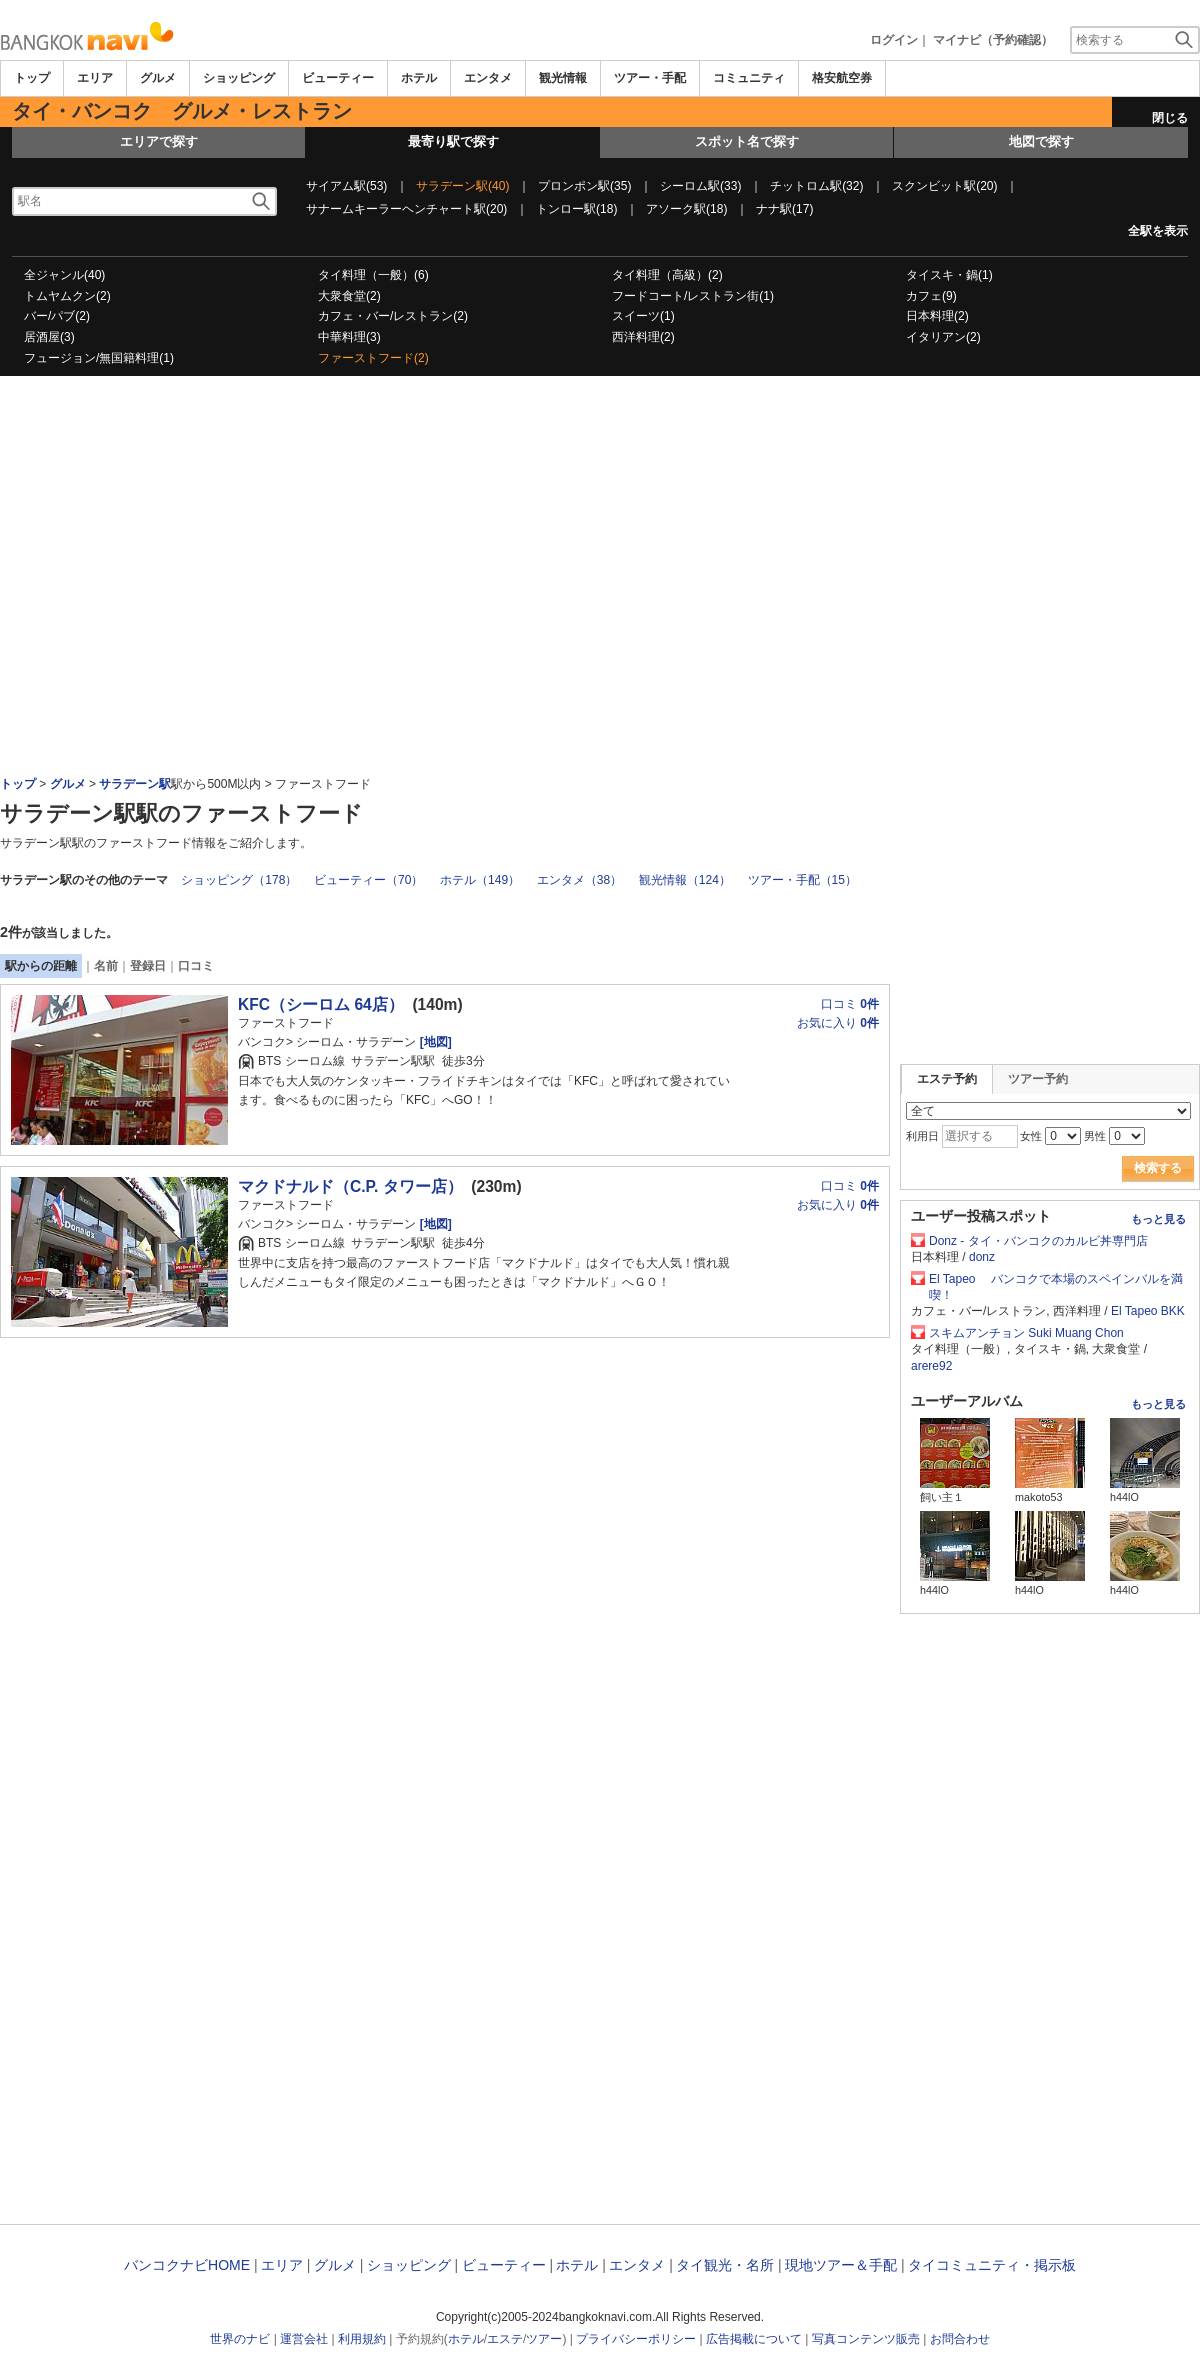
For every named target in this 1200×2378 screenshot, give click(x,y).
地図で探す (1041, 141)
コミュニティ (749, 78)
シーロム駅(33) (700, 186)
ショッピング (239, 78)
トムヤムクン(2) (67, 296)
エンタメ (488, 78)
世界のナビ (240, 2339)
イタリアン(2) (943, 337)
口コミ (196, 966)
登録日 (148, 966)
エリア (95, 78)
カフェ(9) (931, 296)
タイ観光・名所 (725, 2265)
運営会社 (304, 2339)
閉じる (1170, 118)
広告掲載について (754, 2339)
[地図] (433, 1042)
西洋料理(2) (643, 337)
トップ (32, 78)
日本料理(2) (937, 316)
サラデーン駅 (135, 784)
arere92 (931, 1366)
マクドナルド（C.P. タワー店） (350, 1186)
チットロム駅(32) (816, 186)
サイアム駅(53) (346, 186)
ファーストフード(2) (373, 358)
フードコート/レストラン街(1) (693, 296)
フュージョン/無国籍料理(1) (99, 358)
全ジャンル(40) (64, 275)
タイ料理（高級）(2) (667, 275)
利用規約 (362, 2339)
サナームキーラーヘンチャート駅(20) (406, 209)
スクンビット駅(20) (944, 186)
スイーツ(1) (643, 316)
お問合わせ (960, 2339)
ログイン (894, 40)
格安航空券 (842, 78)
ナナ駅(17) (784, 209)
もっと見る (1158, 1219)
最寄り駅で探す (453, 141)
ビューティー (338, 78)
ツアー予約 (1038, 1079)
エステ (505, 2339)
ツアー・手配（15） (802, 880)
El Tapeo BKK (1148, 1311)
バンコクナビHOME (187, 2265)
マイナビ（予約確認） (993, 40)
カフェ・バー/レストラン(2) (393, 316)
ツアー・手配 (650, 78)
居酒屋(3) (49, 337)
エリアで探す (159, 141)
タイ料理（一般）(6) (373, 275)
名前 (106, 966)
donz (982, 1257)
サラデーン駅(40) (462, 186)
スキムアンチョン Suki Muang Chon (1026, 1333)
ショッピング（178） (239, 880)
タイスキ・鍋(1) (949, 275)
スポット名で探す (747, 141)
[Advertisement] (600, 431)
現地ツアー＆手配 (841, 2265)
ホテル (419, 78)
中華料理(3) (349, 337)
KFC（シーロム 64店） (321, 1004)
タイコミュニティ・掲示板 (992, 2265)
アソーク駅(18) (686, 209)
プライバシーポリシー (636, 2339)
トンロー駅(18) (576, 209)
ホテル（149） (480, 880)
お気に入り (838, 1023)
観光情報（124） (685, 880)
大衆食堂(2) (349, 296)
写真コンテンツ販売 (866, 2339)
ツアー (544, 2339)
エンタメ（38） (579, 880)
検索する (1158, 1168)
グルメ (158, 78)
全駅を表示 (1158, 231)
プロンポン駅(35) (584, 186)
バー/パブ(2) (57, 316)
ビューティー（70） (368, 880)
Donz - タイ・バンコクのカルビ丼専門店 (1044, 1241)
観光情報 (563, 78)
